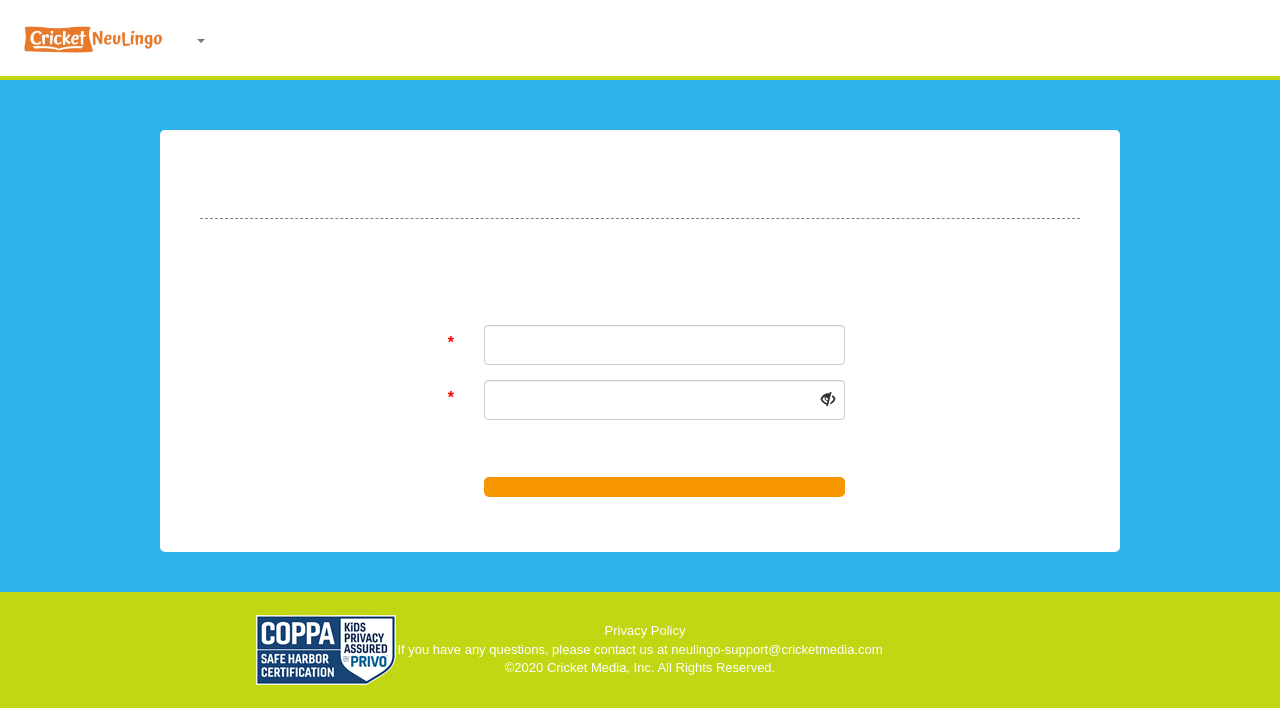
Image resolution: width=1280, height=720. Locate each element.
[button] (202, 40)
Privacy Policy (645, 630)
